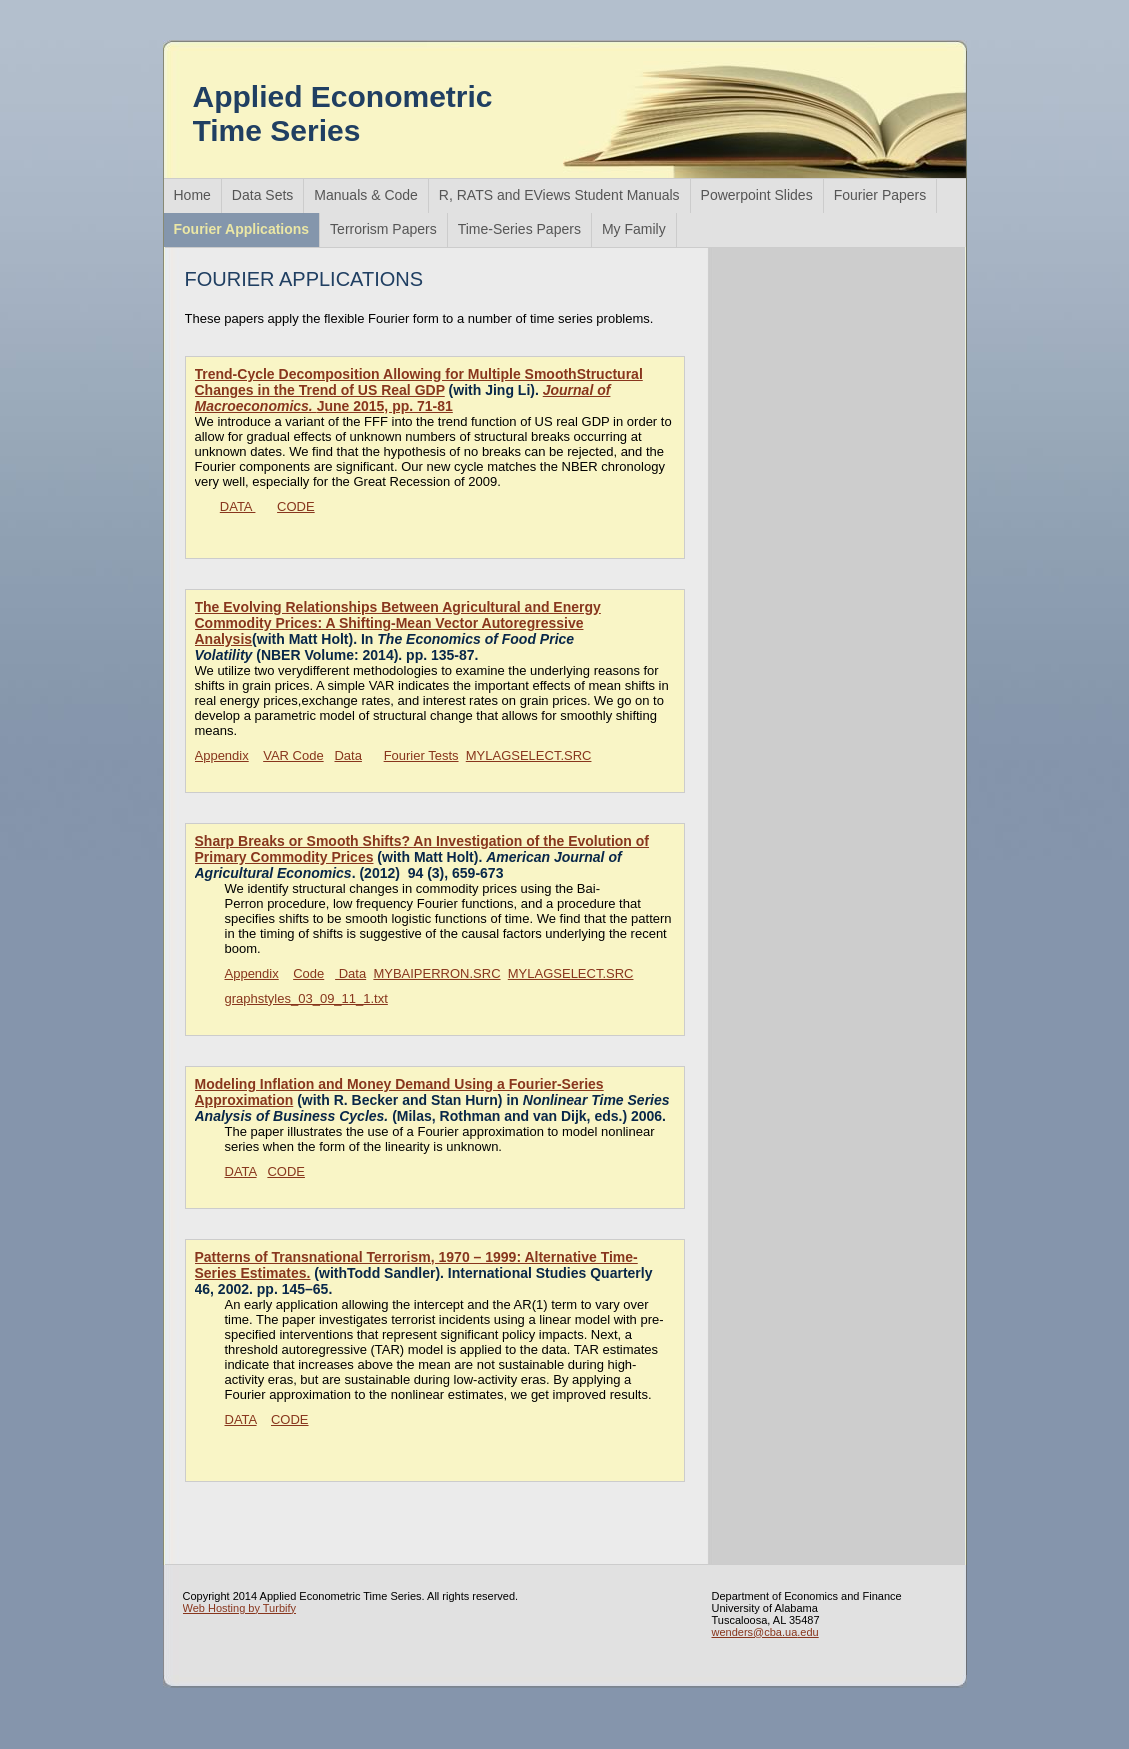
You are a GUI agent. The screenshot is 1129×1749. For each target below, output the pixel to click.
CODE (296, 506)
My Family (634, 229)
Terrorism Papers (383, 229)
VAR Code (293, 755)
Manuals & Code (366, 195)
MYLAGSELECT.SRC (529, 755)
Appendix (222, 755)
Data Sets (262, 195)
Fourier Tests (421, 755)
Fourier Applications (242, 229)
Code (308, 973)
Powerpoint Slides (757, 195)
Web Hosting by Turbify (240, 1608)
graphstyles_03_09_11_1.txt (306, 998)
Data (347, 755)
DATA (238, 506)
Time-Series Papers (519, 229)
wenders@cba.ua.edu (765, 1632)
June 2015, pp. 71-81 (403, 398)
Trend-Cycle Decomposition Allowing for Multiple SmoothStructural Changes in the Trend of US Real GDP (419, 382)
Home (192, 195)
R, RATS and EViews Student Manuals (559, 195)
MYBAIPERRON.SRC (436, 973)
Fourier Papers (880, 195)
